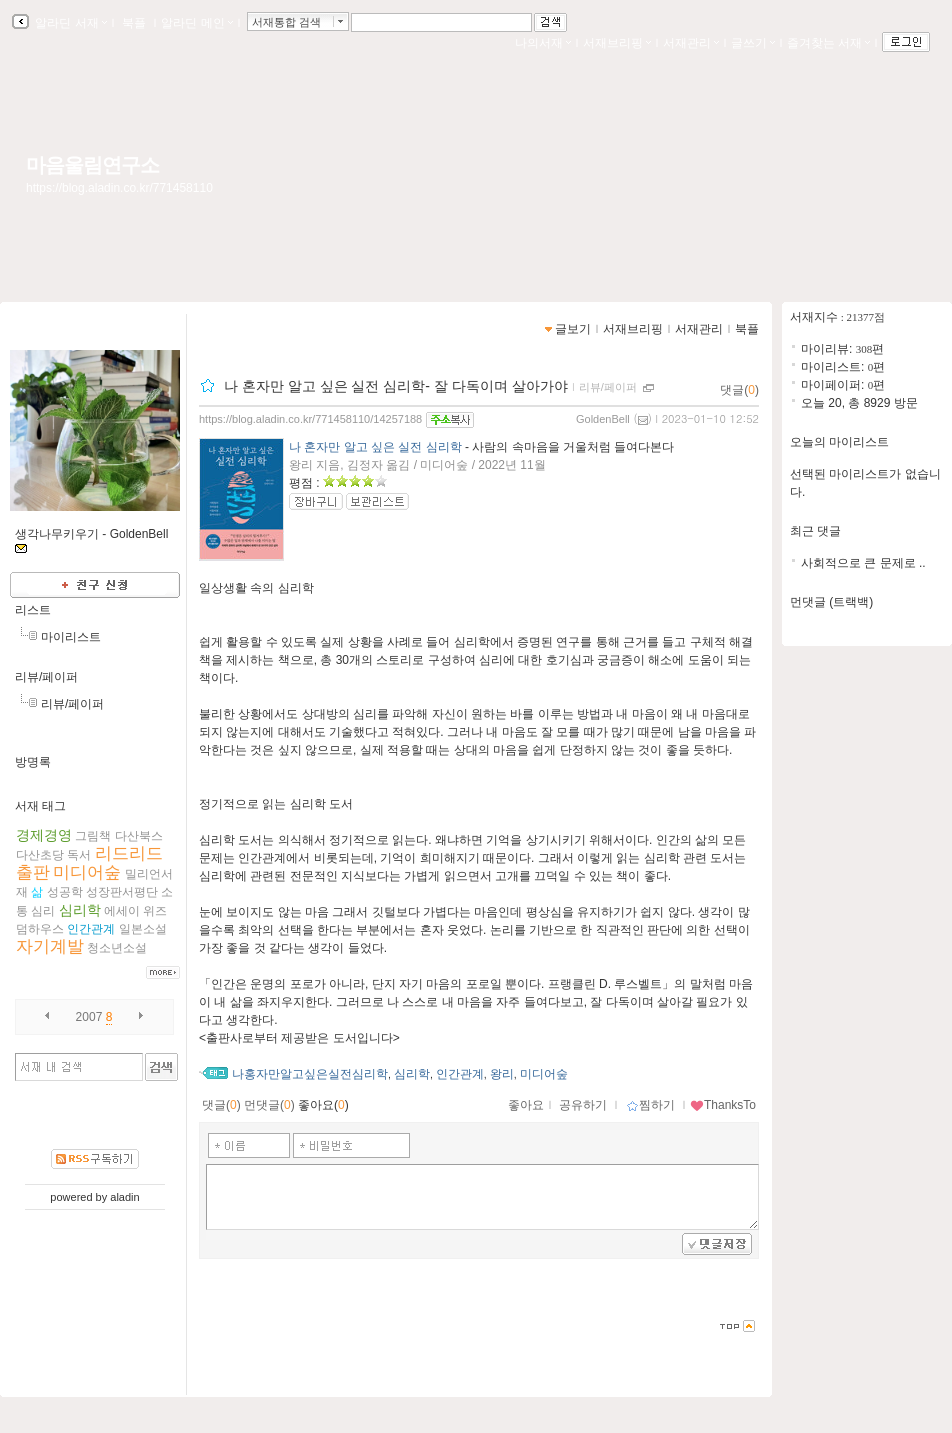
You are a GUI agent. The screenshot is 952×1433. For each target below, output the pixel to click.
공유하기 (583, 1105)
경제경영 (44, 835)
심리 (43, 911)
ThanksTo (723, 1105)
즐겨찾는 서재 (828, 43)
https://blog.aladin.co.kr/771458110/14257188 (310, 419)
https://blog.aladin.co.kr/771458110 (119, 188)
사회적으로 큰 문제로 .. (863, 563)
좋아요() (323, 1105)
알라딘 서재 (69, 23)
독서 (79, 855)
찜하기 (650, 1105)
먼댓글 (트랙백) (831, 602)
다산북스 (139, 836)
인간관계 (91, 929)
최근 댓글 (815, 531)
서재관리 (691, 43)
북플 (134, 23)
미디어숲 (87, 872)
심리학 (80, 910)
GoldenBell (603, 419)
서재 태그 (40, 806)
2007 (89, 1017)
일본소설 (143, 929)
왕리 (502, 1074)
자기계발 (50, 946)
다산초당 (40, 855)
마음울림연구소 (92, 165)
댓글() (739, 390)
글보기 (573, 329)
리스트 (33, 610)
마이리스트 (71, 637)
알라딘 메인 (196, 23)
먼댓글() (269, 1105)
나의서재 (543, 43)
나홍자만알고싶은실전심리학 (310, 1074)
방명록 (33, 762)
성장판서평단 (122, 892)
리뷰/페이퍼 (46, 677)
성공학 (65, 892)
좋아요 (526, 1105)
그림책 (93, 836)
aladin (124, 1197)
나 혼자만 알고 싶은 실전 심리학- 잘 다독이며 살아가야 (396, 386)
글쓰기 (753, 43)
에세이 (122, 911)
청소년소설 (117, 948)
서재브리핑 (617, 43)
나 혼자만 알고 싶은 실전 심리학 (375, 447)
